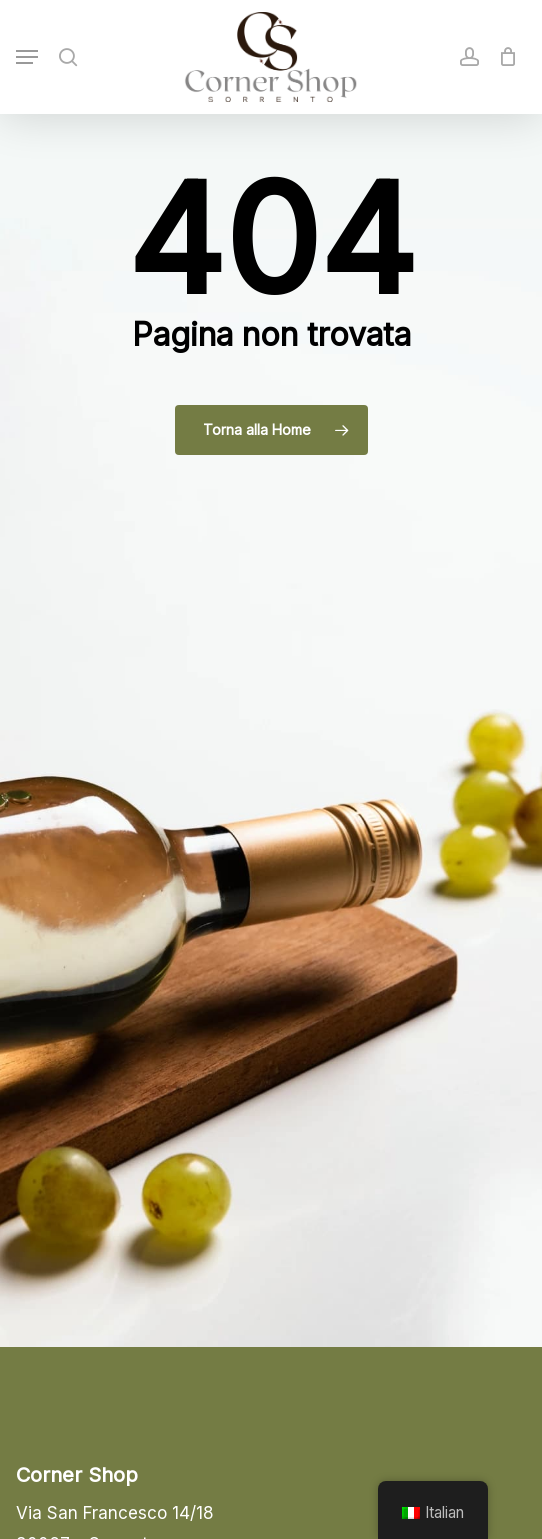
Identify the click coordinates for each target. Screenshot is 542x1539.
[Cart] (503, 57)
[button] (27, 57)
